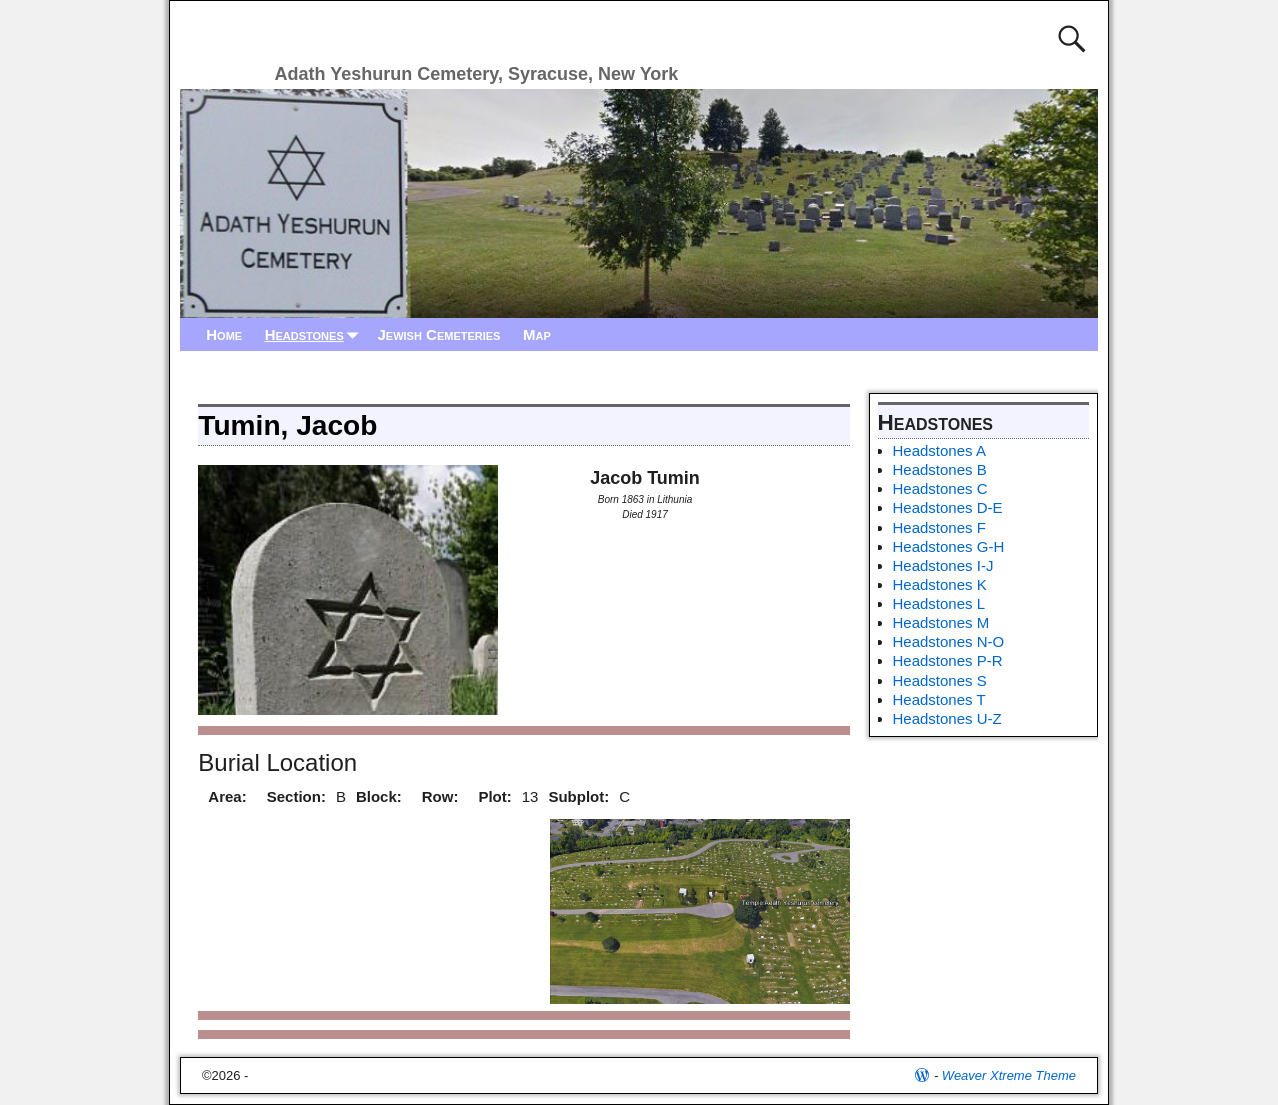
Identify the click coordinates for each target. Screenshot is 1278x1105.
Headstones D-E (948, 507)
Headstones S (940, 680)
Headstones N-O (949, 641)
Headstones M (941, 622)
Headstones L (939, 603)
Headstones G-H (949, 546)
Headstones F (939, 527)
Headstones (316, 334)
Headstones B (940, 469)
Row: (440, 796)
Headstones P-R (948, 660)
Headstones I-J (943, 565)
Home (224, 334)
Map (537, 334)
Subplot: (578, 796)
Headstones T (939, 699)
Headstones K (940, 584)
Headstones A (939, 450)
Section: (296, 796)
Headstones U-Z (947, 718)
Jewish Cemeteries (438, 334)
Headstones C (940, 488)
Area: (227, 796)
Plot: (494, 796)
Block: (379, 796)
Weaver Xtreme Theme (1009, 1075)
